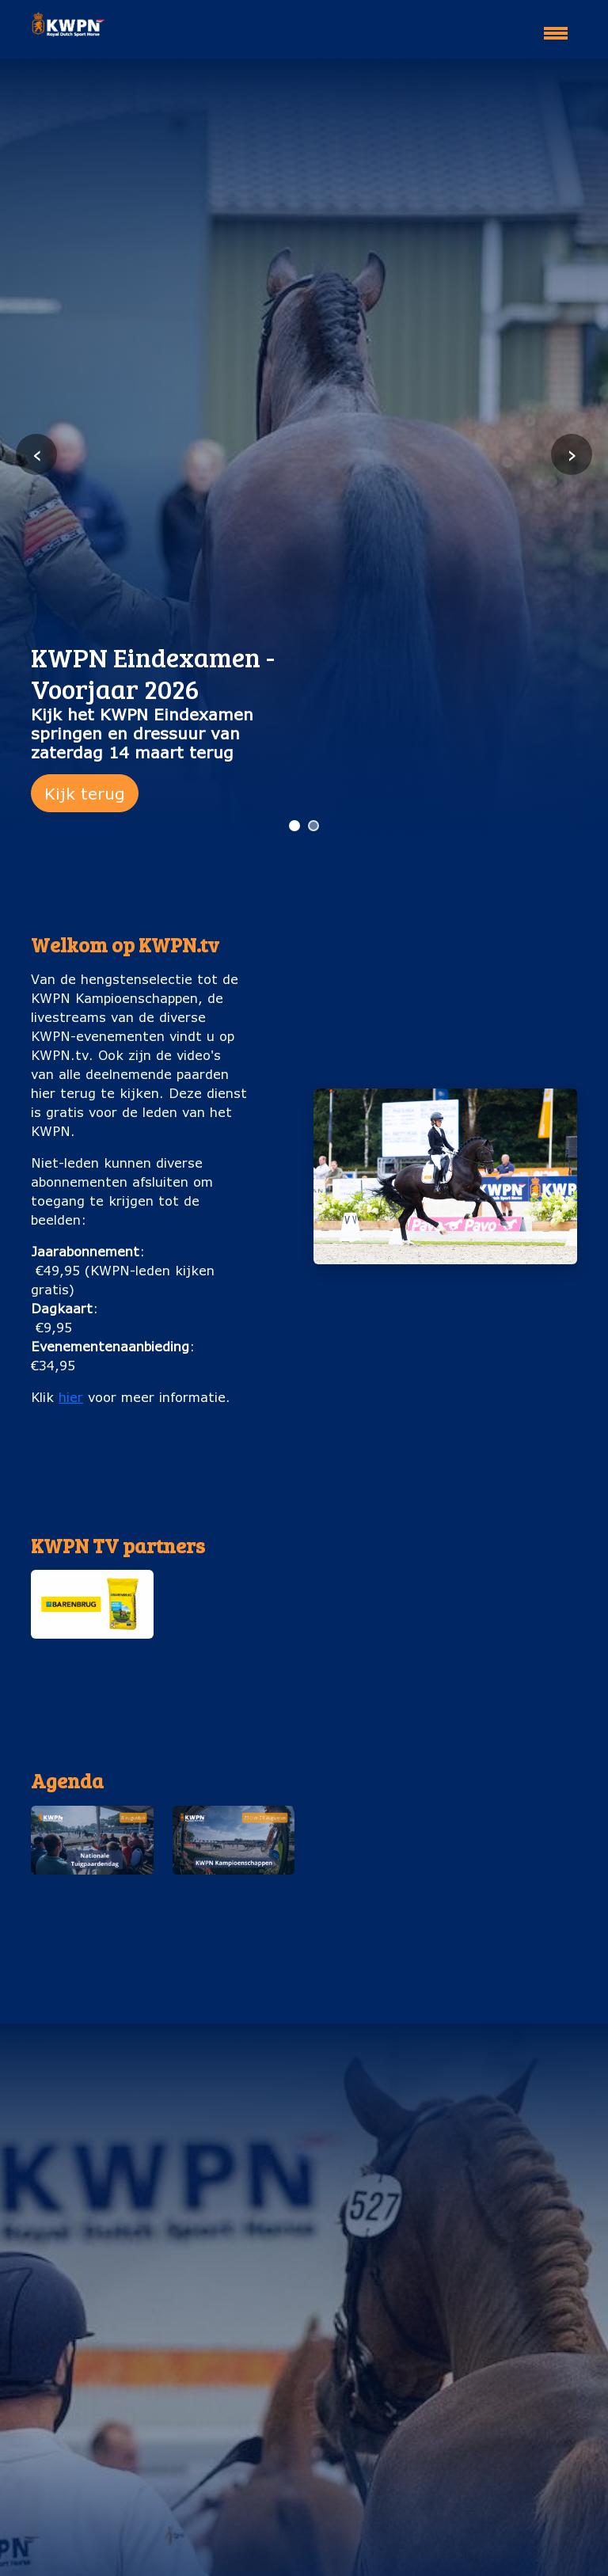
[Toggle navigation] (555, 26)
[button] (92, 1622)
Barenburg (92, 1654)
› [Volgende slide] (572, 454)
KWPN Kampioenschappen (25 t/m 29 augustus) (233, 1919)
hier (71, 1396)
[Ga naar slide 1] (294, 825)
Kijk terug (84, 793)
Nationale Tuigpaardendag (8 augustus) (92, 1909)
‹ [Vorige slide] (37, 454)
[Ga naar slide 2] (313, 825)
